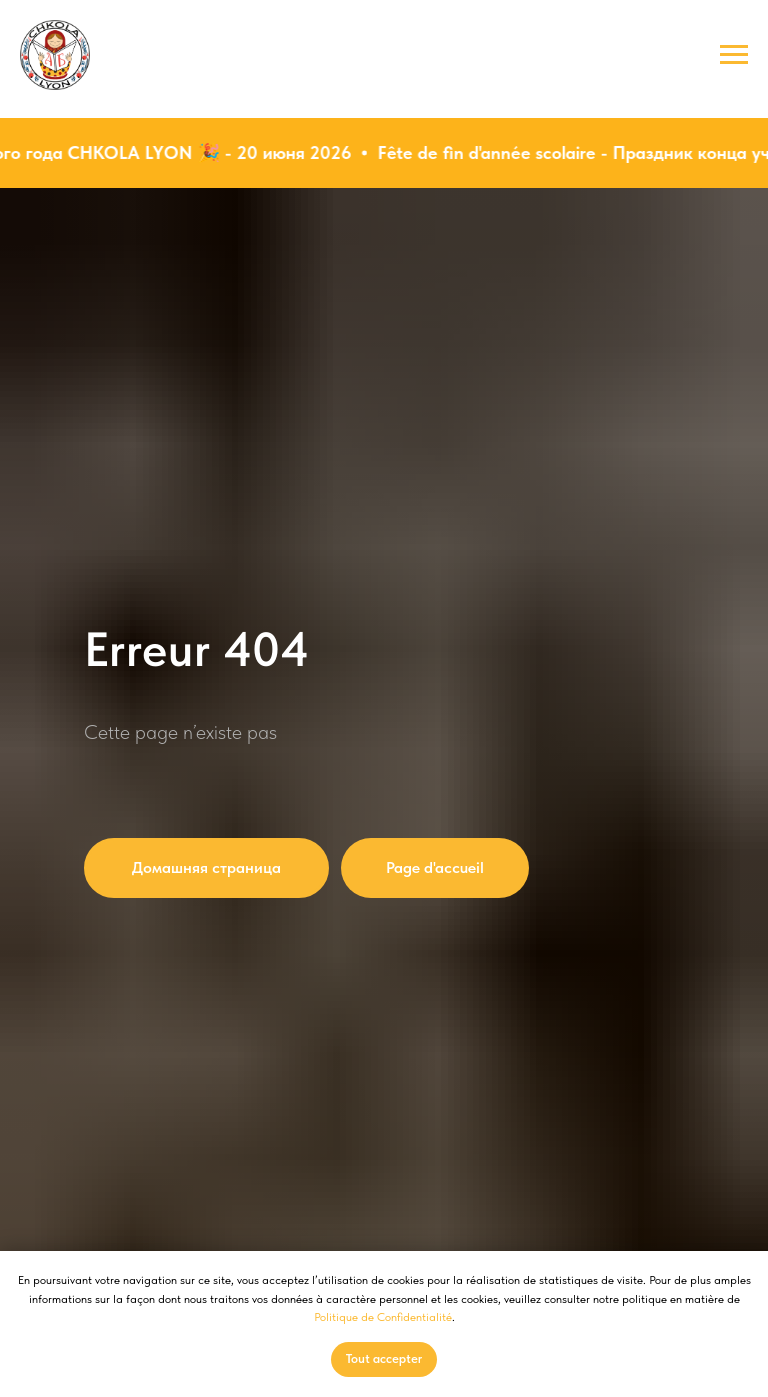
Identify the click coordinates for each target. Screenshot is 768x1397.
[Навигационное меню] (734, 55)
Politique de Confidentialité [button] (383, 1317)
